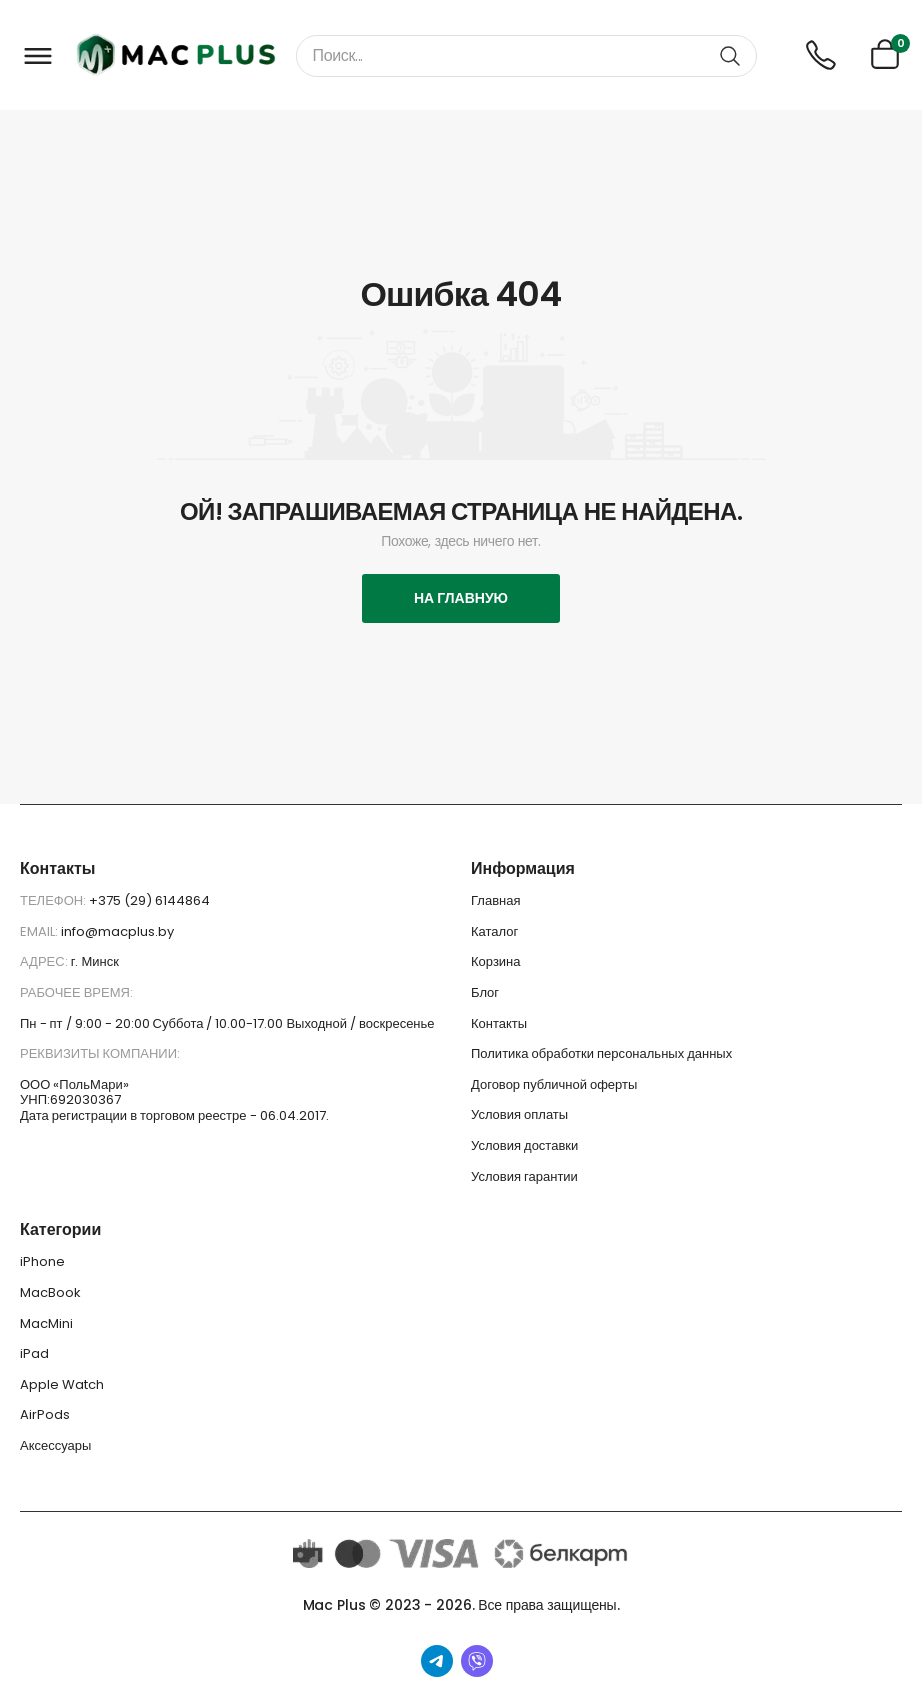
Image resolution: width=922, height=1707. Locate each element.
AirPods (45, 1414)
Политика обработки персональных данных (601, 1053)
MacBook (50, 1292)
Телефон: (54, 900)
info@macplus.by (117, 931)
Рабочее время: (76, 992)
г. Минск (95, 961)
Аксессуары (55, 1445)
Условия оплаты (519, 1114)
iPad (34, 1353)
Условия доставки (524, 1145)
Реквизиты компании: (100, 1053)
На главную (461, 598)
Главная (495, 900)
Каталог (494, 931)
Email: (40, 931)
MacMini (46, 1323)
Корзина (496, 961)
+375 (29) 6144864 (149, 900)
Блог (485, 992)
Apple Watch (62, 1384)
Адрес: (45, 961)
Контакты (499, 1023)
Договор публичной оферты (554, 1084)
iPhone (42, 1261)
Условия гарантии (524, 1176)
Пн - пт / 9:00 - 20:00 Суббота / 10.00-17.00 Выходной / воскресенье (227, 1023)
